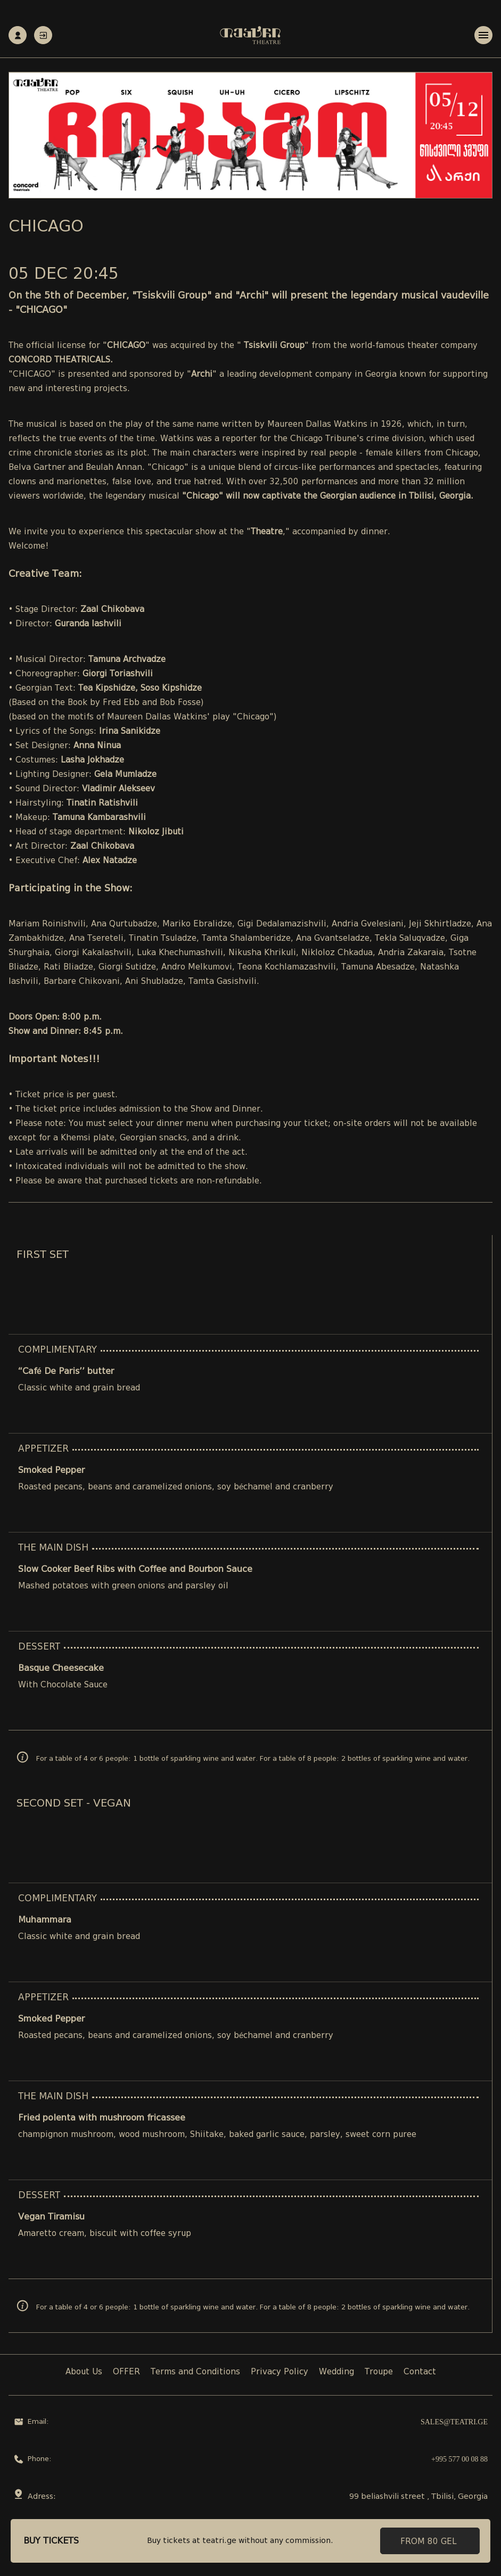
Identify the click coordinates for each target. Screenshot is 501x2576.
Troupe (379, 2372)
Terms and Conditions (195, 2372)
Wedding (336, 2372)
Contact (420, 2372)
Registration (18, 35)
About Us (83, 2372)
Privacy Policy (279, 2372)
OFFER (126, 2372)
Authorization (43, 35)
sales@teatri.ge (454, 2422)
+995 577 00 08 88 (459, 2459)
